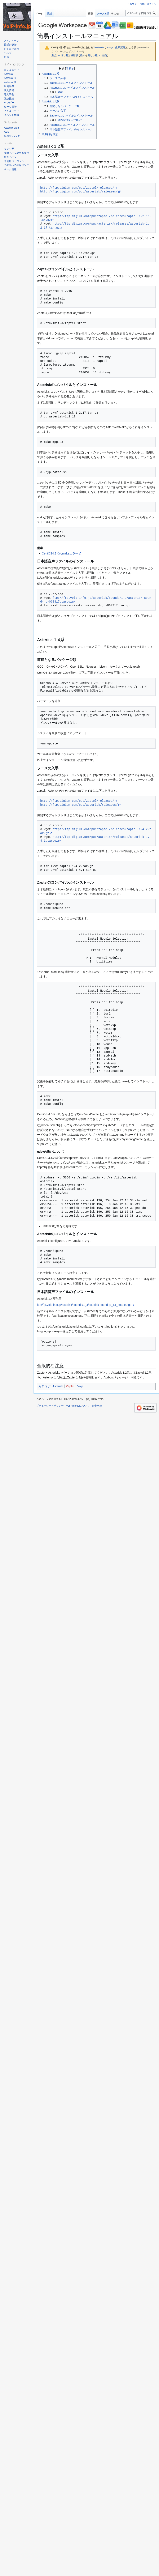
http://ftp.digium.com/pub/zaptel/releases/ (77, 188)
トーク (109, 47)
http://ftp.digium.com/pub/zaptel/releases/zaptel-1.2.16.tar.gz (95, 218)
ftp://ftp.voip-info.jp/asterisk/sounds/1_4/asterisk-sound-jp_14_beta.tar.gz (84, 1304)
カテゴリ (44, 1386)
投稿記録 (120, 47)
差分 (54, 55)
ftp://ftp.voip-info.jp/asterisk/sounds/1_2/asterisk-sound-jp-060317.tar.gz (95, 600)
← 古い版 (63, 55)
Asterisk (57, 1386)
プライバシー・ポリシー (50, 1405)
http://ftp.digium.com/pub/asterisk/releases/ (79, 192)
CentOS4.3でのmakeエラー (60, 553)
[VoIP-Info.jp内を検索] (141, 13)
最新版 (74, 55)
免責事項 (97, 1405)
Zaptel (70, 1386)
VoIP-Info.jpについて (77, 1405)
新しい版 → (94, 55)
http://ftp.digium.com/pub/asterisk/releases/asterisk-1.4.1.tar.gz (94, 839)
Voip (80, 1386)
